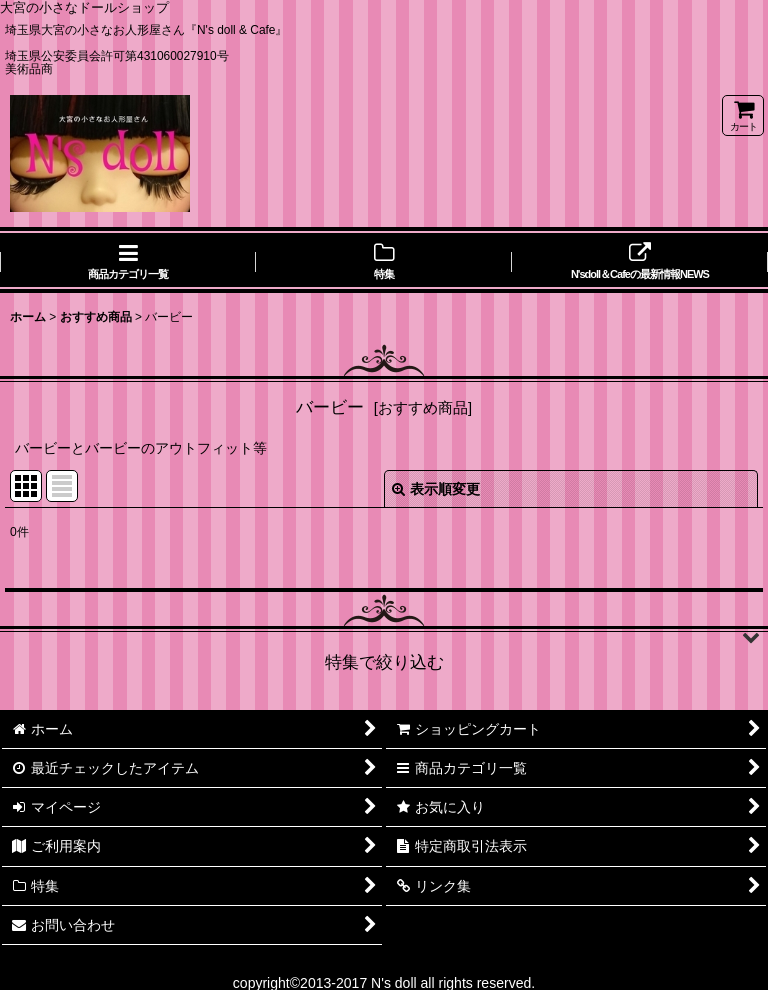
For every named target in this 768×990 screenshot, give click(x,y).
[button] (384, 637)
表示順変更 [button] (436, 489)
